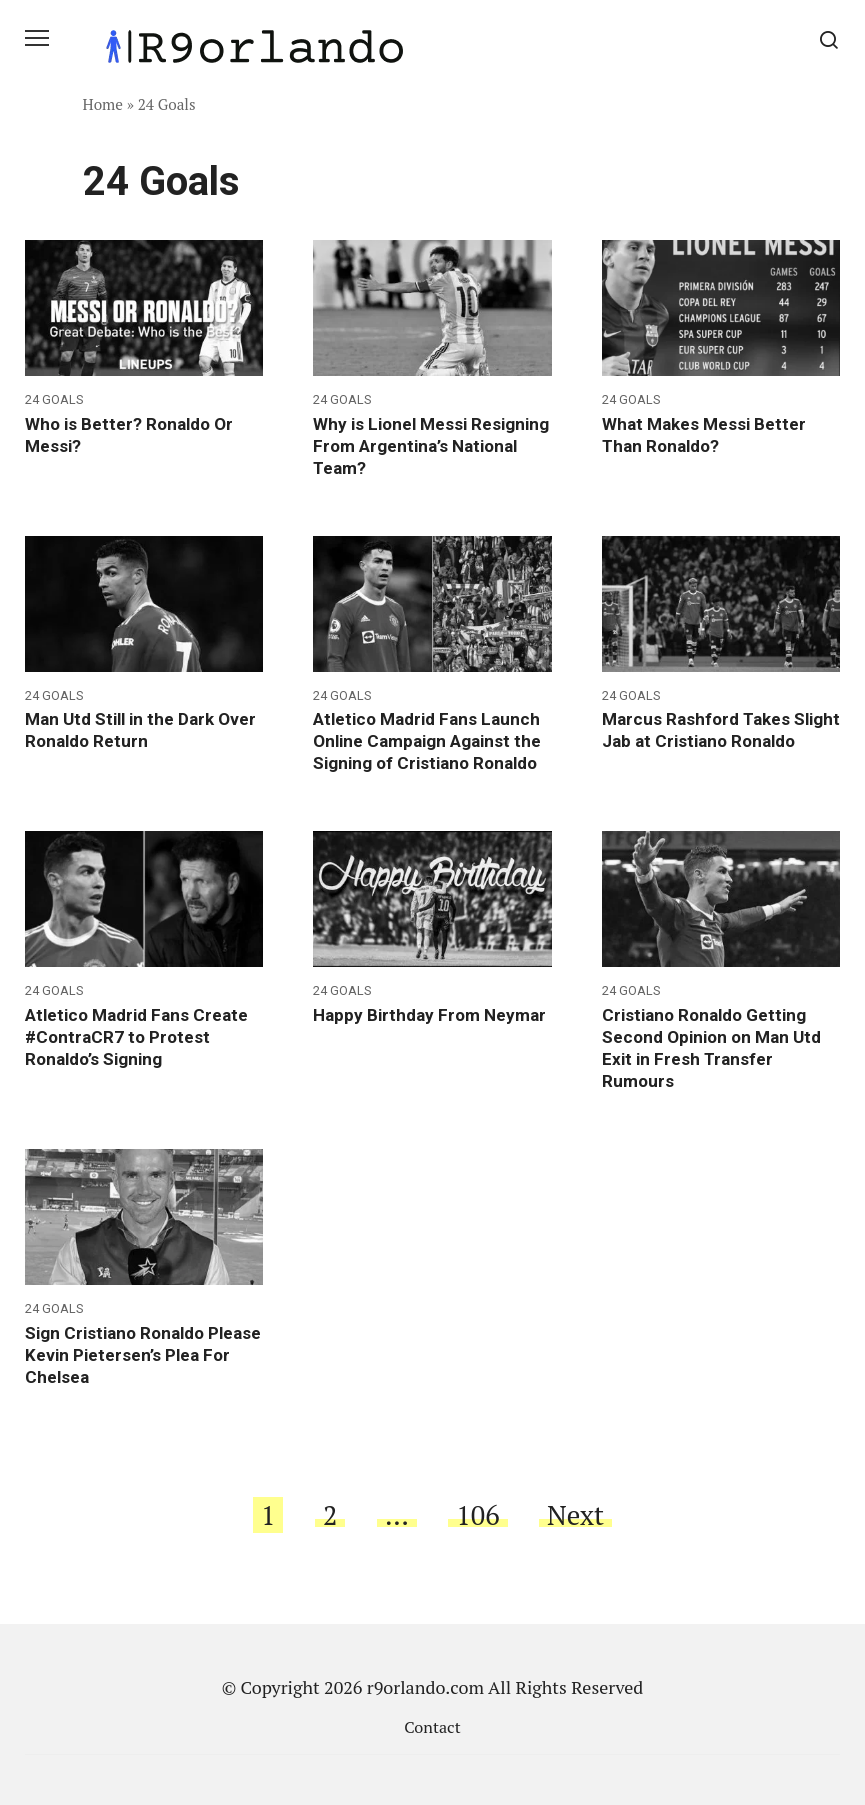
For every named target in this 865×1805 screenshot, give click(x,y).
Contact (432, 1727)
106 (477, 1515)
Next (575, 1515)
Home (103, 104)
